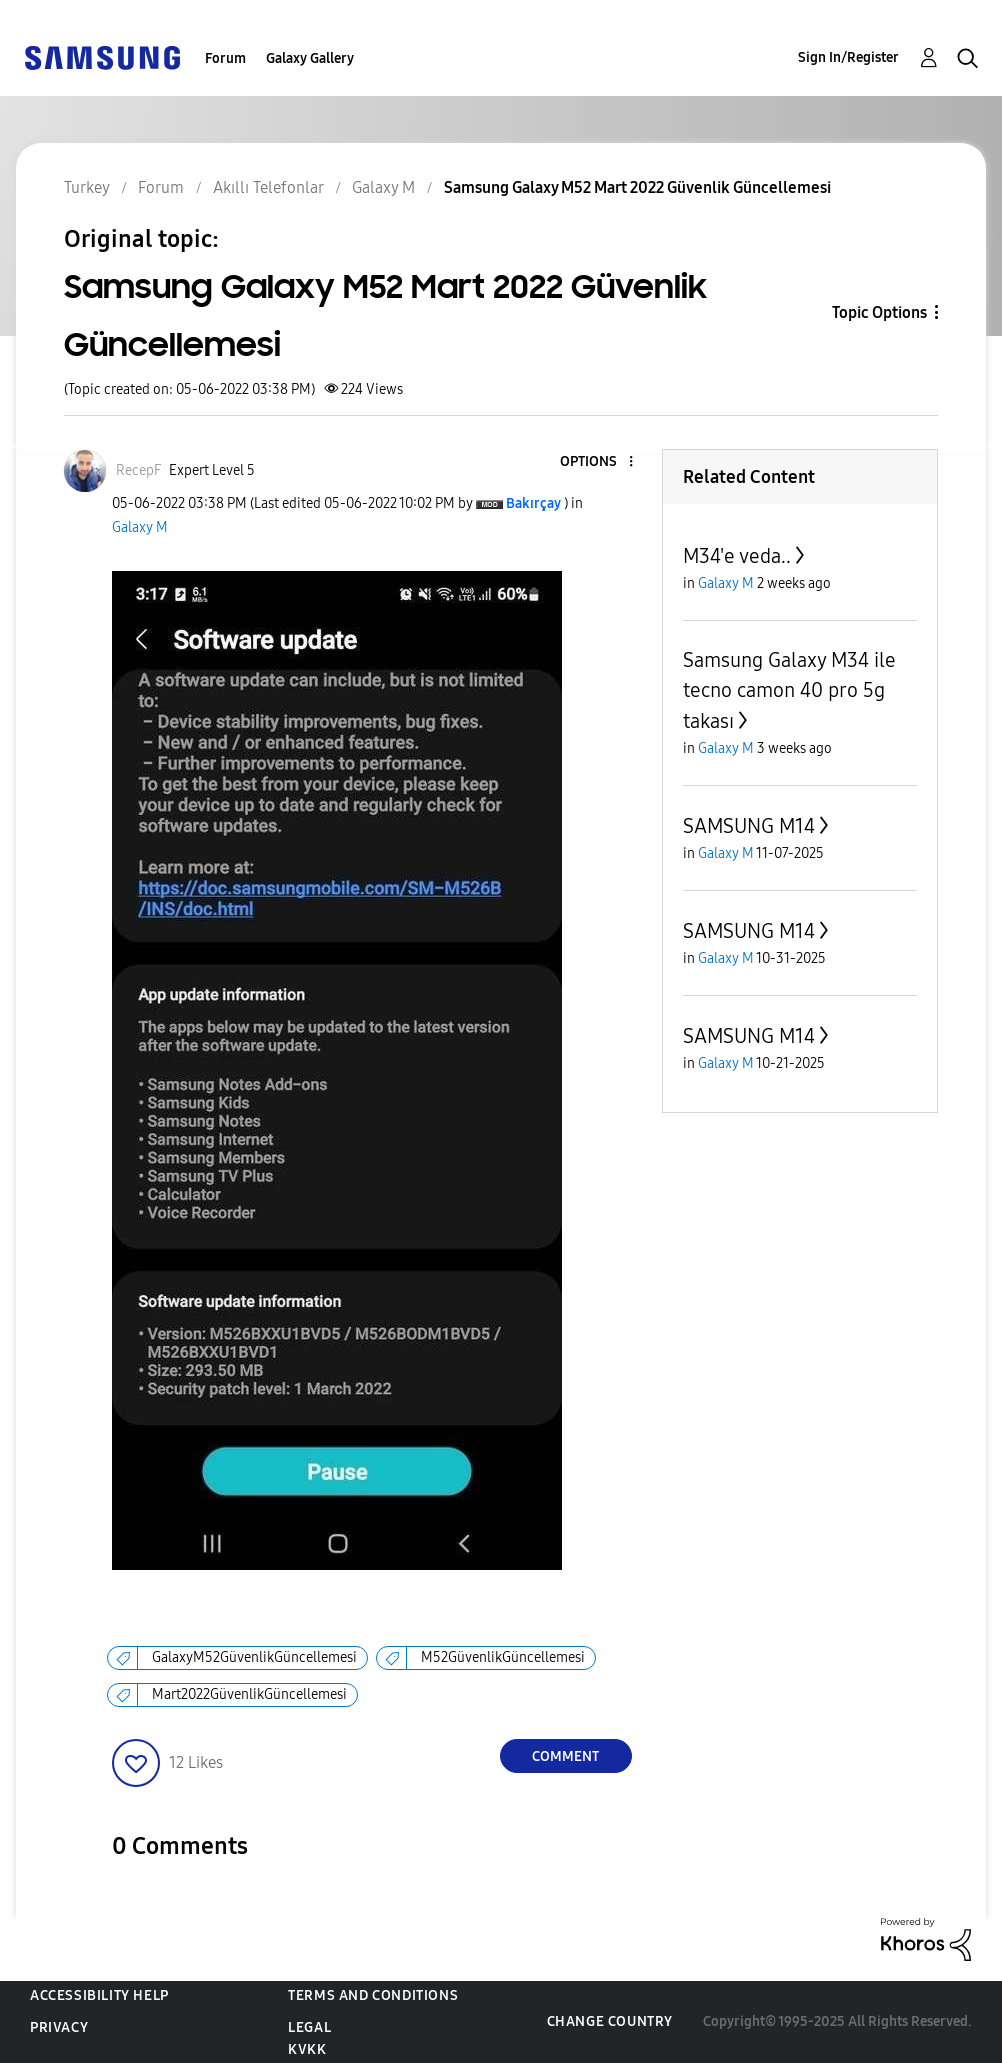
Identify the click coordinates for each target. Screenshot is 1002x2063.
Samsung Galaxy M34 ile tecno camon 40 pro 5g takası (789, 690)
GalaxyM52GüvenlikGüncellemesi (254, 1657)
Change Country (610, 2021)
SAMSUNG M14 (749, 826)
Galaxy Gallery (310, 58)
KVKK (307, 2049)
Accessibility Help (99, 1995)
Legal (309, 2027)
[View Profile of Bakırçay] (533, 503)
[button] (597, 462)
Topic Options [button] (879, 312)
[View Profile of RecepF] (138, 470)
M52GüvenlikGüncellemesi (503, 1657)
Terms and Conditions (373, 1995)
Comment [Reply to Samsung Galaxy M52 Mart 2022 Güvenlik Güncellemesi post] (565, 1756)
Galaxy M (140, 527)
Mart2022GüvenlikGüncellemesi (249, 1694)
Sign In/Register (848, 57)
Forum (225, 58)
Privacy (59, 2027)
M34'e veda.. (737, 556)
